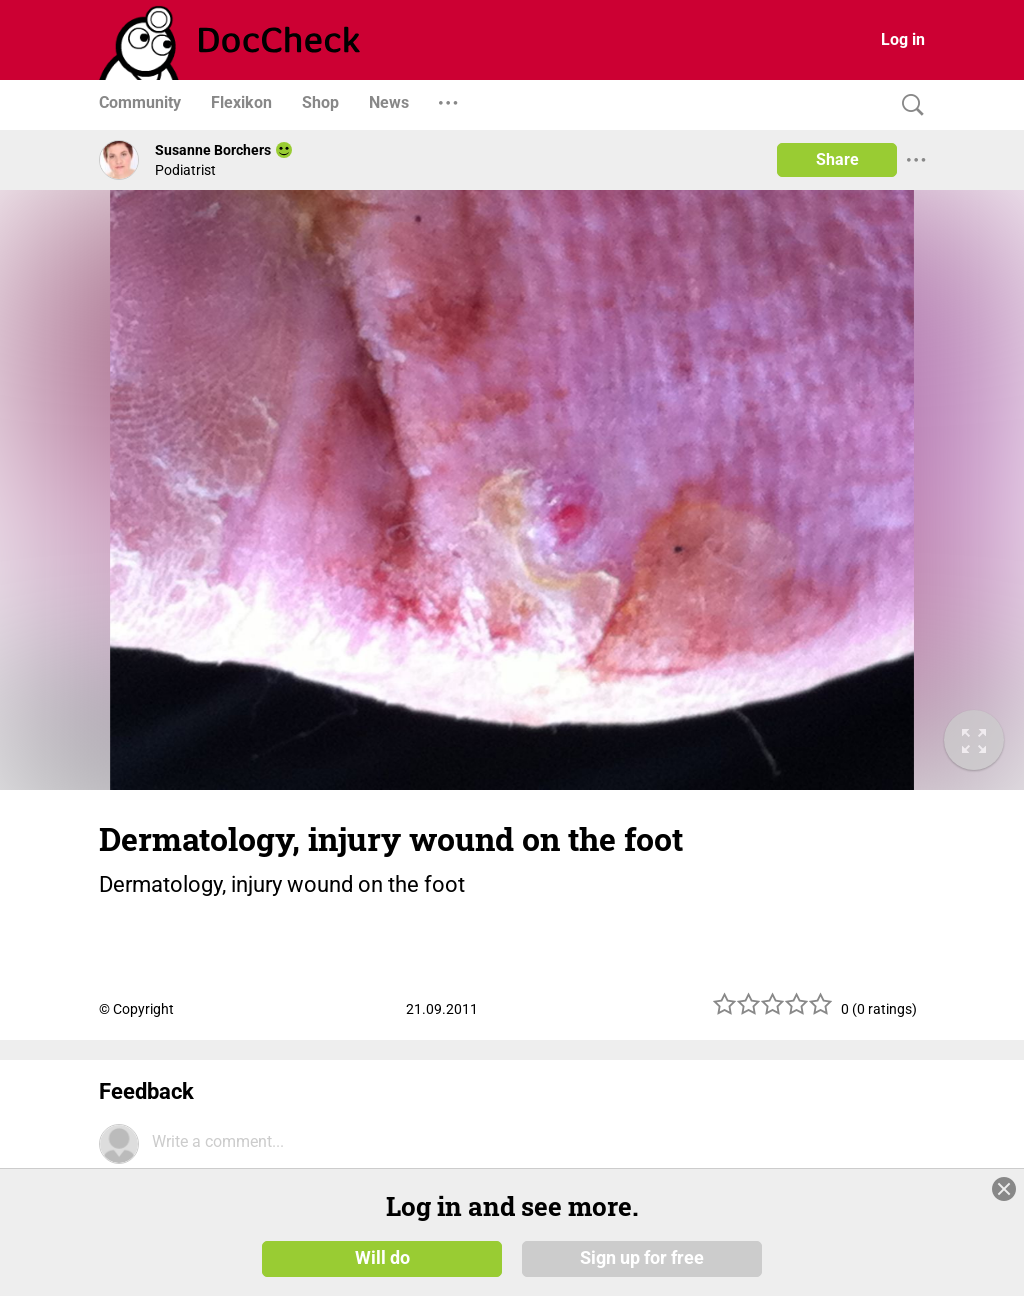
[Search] (908, 105)
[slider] (773, 1011)
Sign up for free (642, 1258)
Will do (382, 1258)
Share (837, 159)
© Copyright (136, 1009)
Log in (903, 39)
